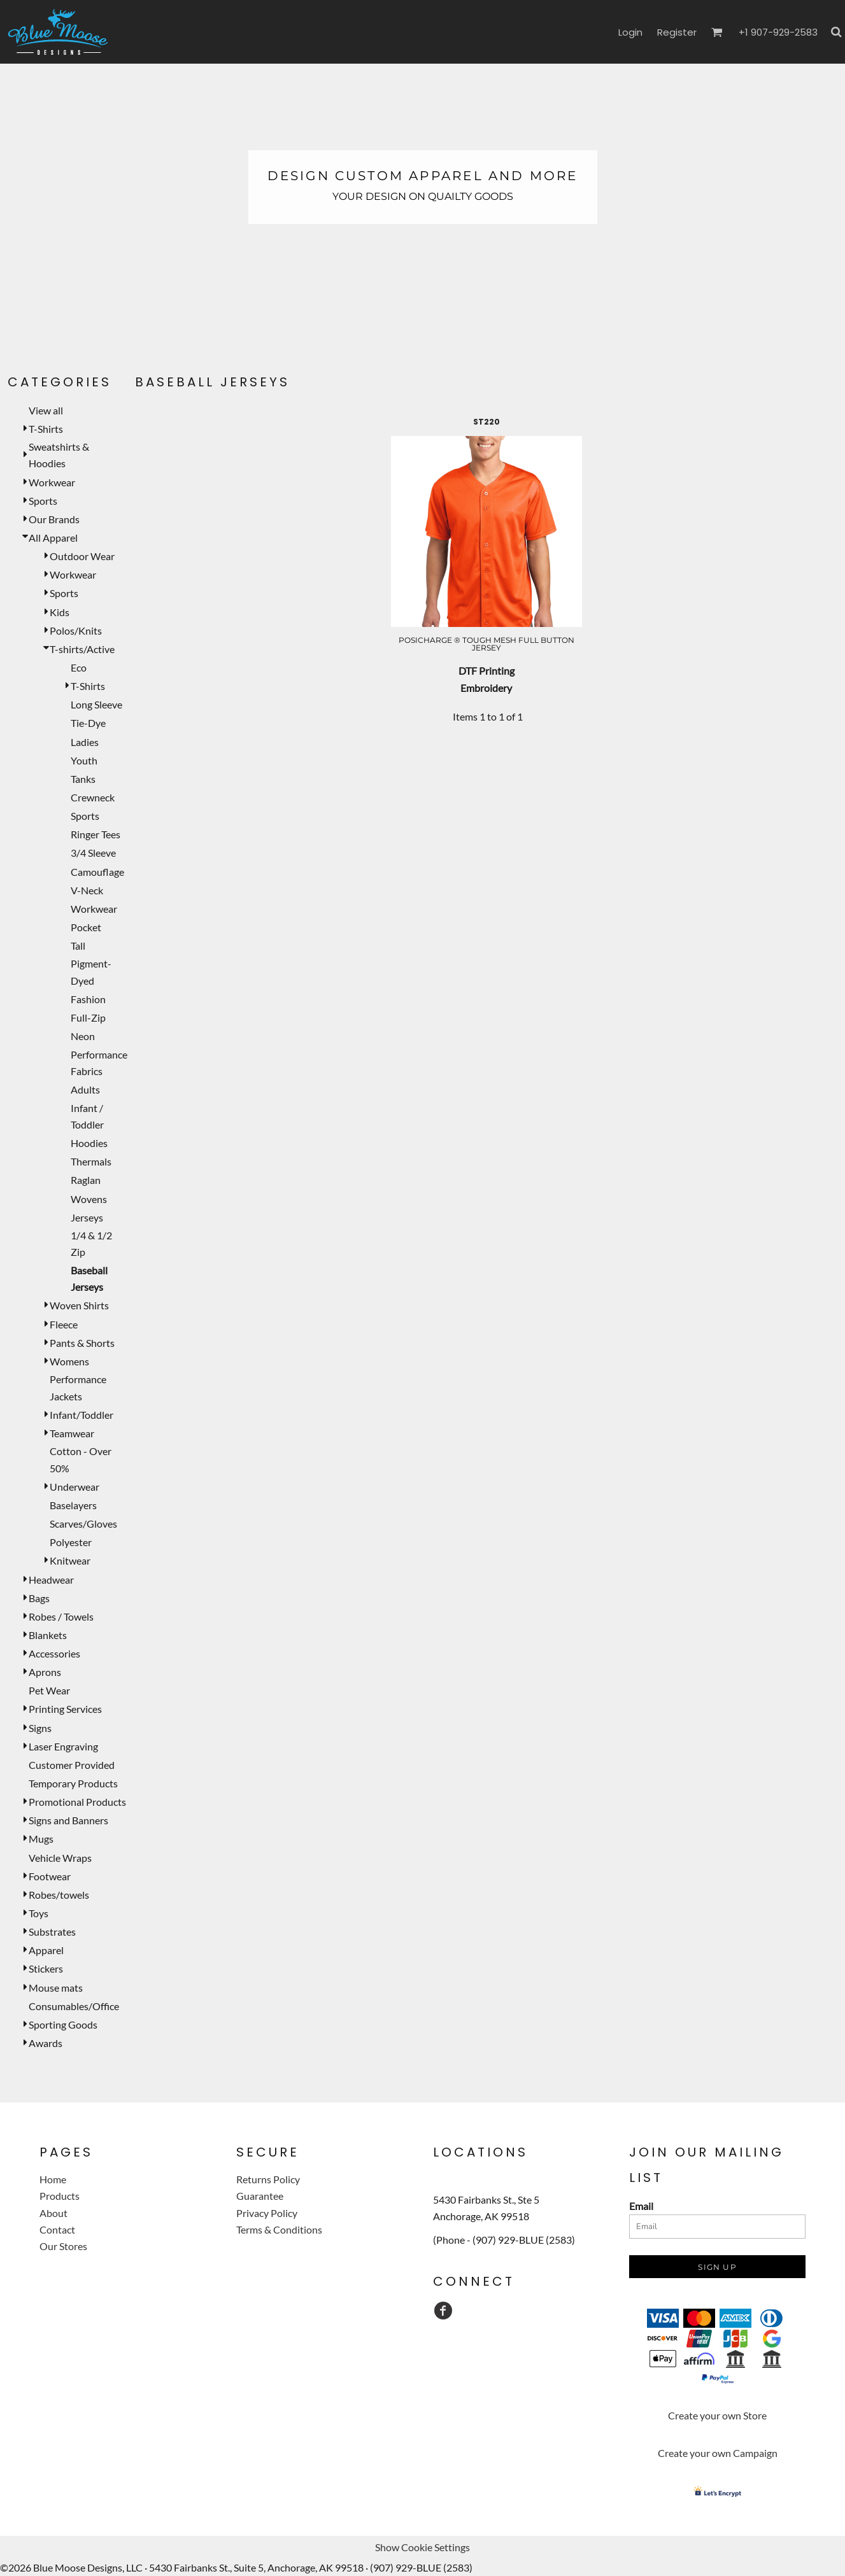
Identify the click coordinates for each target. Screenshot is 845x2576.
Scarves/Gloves (83, 1523)
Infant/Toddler (81, 1415)
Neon (83, 1036)
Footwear (50, 1876)
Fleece (64, 1324)
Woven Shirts (79, 1305)
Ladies (85, 742)
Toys (38, 1913)
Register (677, 32)
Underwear (74, 1487)
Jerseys (87, 1217)
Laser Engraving (63, 1746)
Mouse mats (56, 1987)
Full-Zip (88, 1017)
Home (52, 2179)
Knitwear (70, 1560)
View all (46, 410)
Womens (69, 1361)
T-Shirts (46, 429)
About (53, 2213)
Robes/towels (59, 1895)
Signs (40, 1728)
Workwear (52, 482)
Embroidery (486, 688)
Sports (43, 501)
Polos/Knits (76, 630)
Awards (45, 2043)
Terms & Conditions (279, 2229)
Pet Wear (49, 1690)
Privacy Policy (266, 2213)
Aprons (45, 1672)
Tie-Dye (88, 723)
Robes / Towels (61, 1616)
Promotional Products (77, 1802)
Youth (84, 760)
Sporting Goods (63, 2024)
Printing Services (65, 1709)
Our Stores (63, 2246)
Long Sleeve (96, 704)
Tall (78, 946)
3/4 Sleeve (93, 853)
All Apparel (53, 537)
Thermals (91, 1161)
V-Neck (87, 890)
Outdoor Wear (82, 556)
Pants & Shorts (82, 1343)
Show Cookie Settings (422, 2547)
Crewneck (93, 797)
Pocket (86, 927)
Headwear (51, 1579)
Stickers (46, 1968)
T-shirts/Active (82, 649)
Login (630, 32)
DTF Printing (486, 671)
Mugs (41, 1839)
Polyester (71, 1542)
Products (59, 2196)
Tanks (83, 779)
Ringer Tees (95, 834)
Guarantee (259, 2196)
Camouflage (97, 872)
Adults (85, 1089)
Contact (57, 2229)
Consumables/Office (74, 2006)
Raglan (86, 1180)
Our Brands (54, 519)
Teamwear (72, 1433)
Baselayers (73, 1505)
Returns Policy (268, 2179)
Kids (59, 612)
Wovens (89, 1199)
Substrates (52, 1931)
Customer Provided (72, 1765)
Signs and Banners (68, 1820)
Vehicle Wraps (60, 1858)
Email (641, 2206)
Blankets (48, 1635)
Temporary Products (73, 1783)
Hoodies (89, 1143)
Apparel (46, 1950)
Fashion (88, 999)
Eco (79, 667)
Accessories (54, 1653)
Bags (39, 1598)
